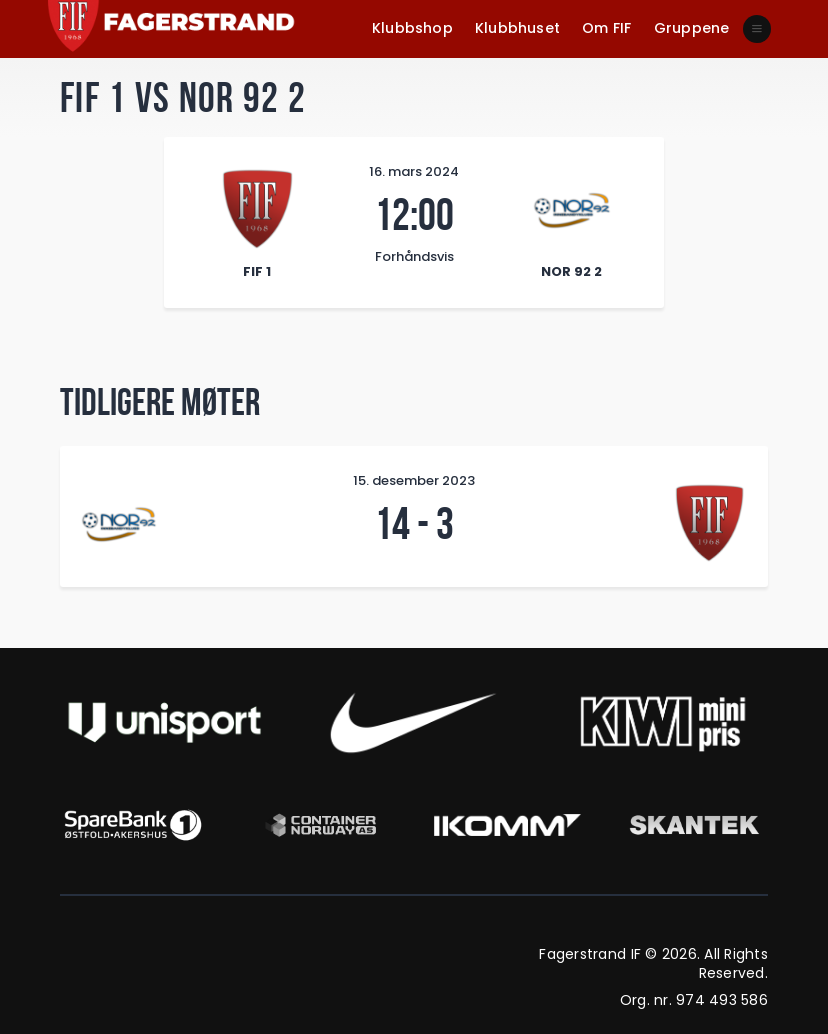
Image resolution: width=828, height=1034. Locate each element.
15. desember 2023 (414, 480)
